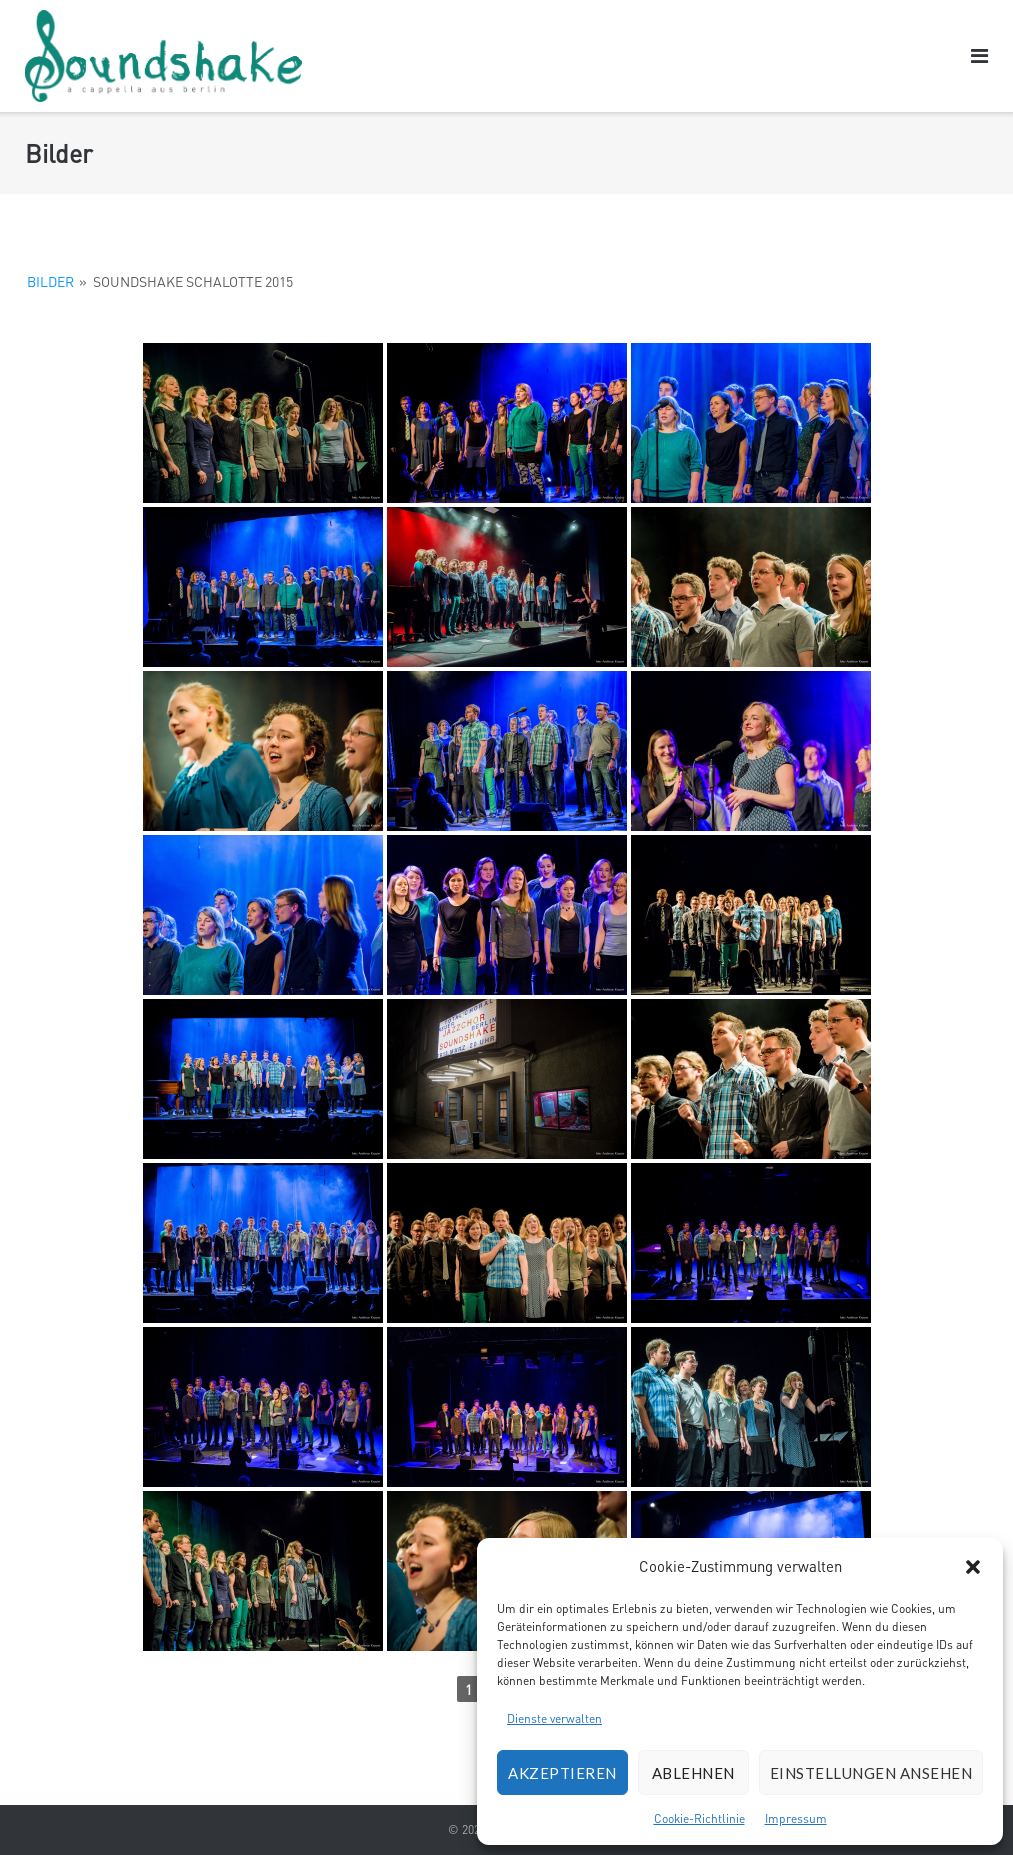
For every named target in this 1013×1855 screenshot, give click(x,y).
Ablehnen (693, 1773)
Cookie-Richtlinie (699, 1818)
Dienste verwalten (554, 1718)
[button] (973, 1567)
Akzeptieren (562, 1773)
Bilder (50, 281)
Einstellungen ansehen (871, 1773)
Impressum (796, 1818)
